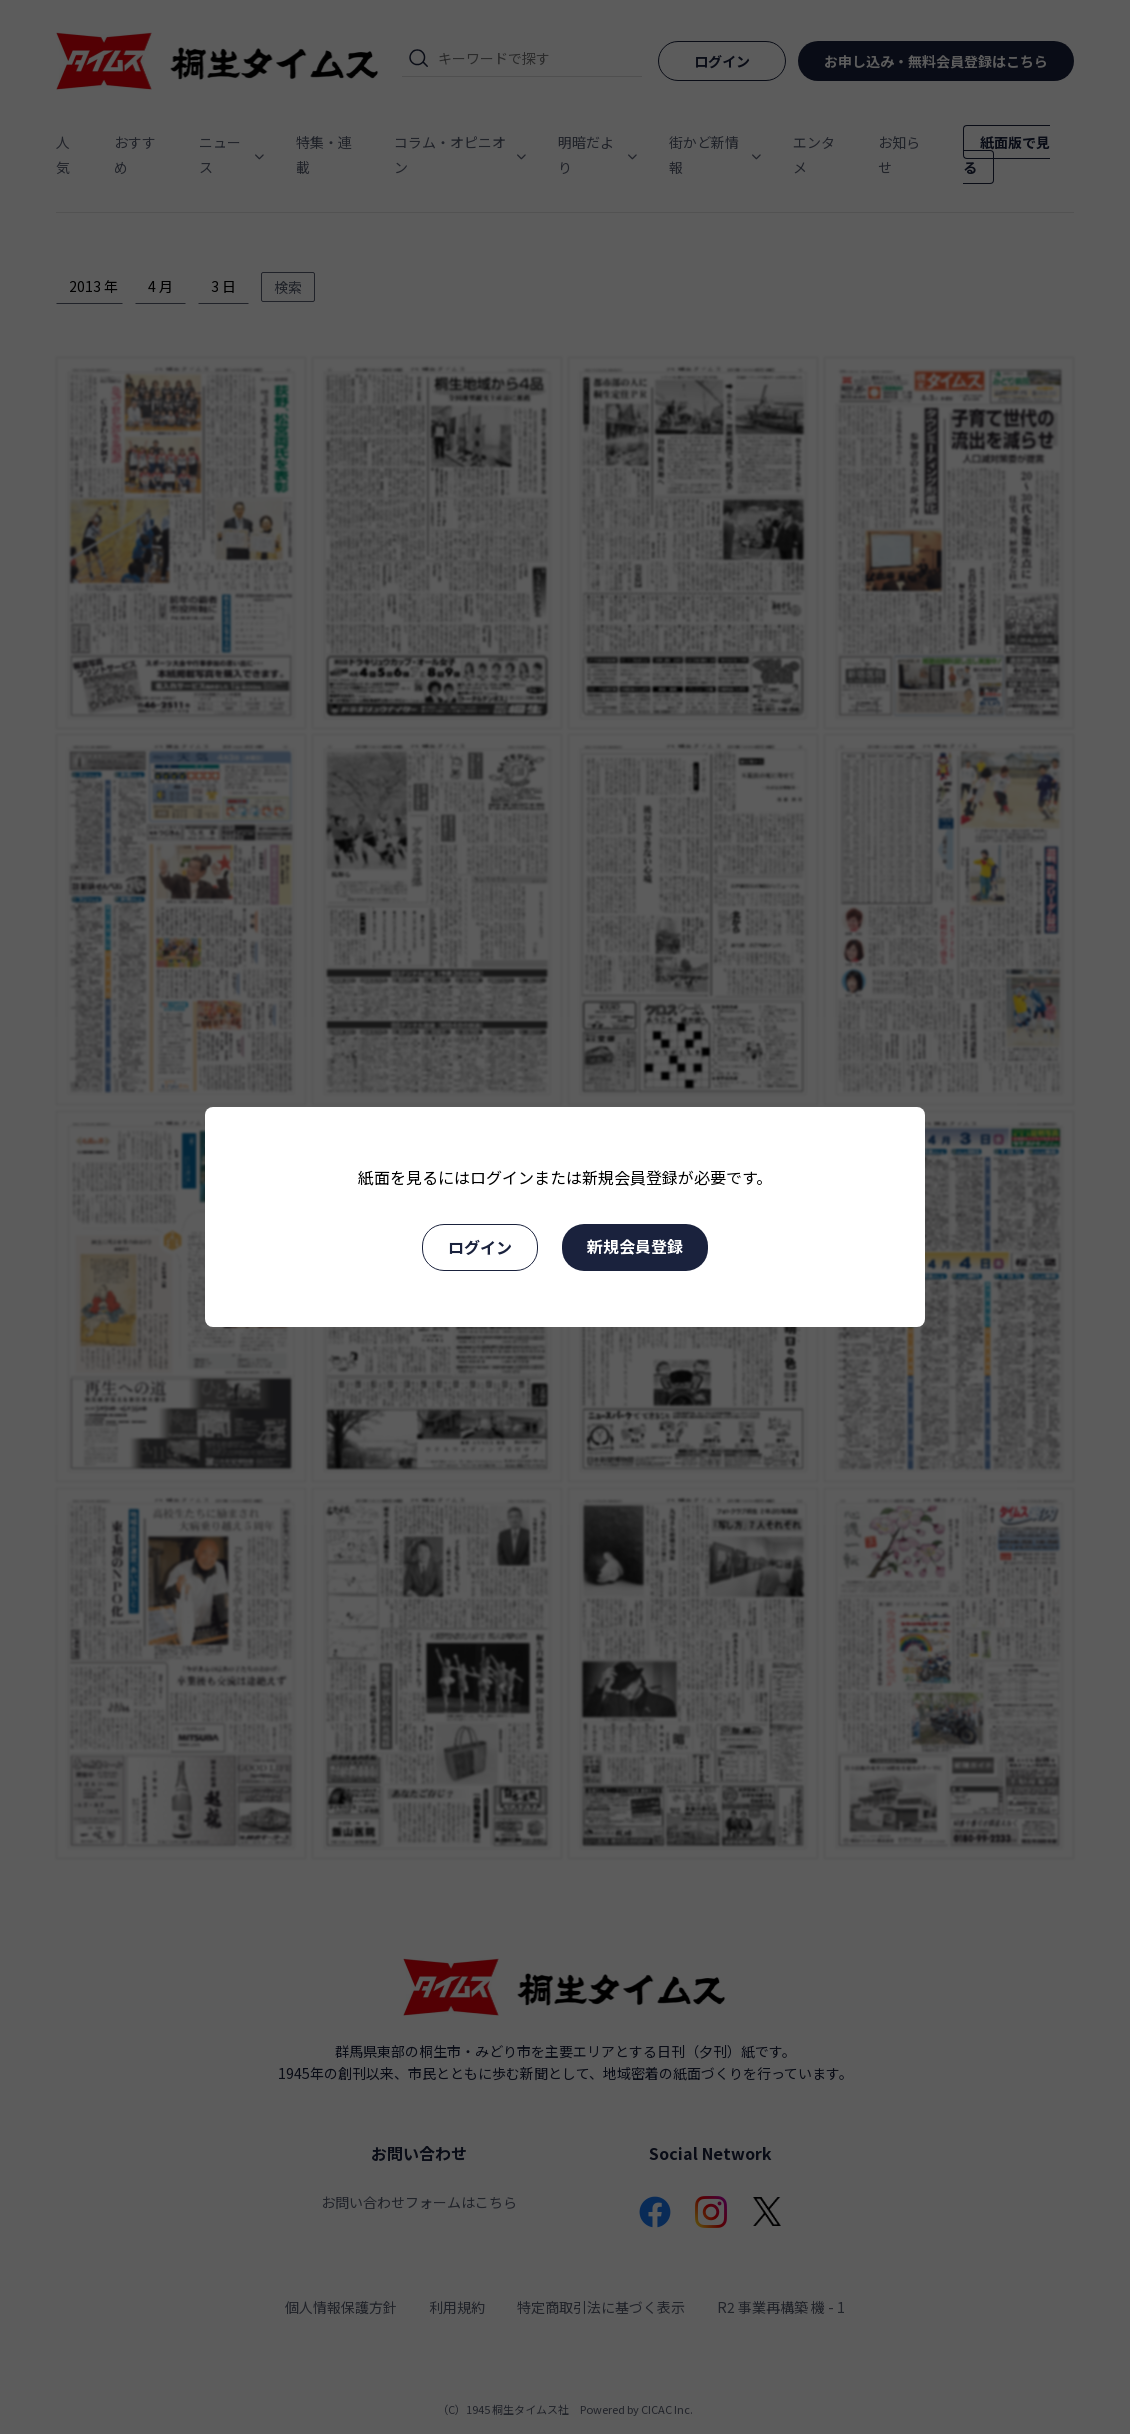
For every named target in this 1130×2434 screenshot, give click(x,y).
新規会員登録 (635, 1246)
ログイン (480, 1247)
